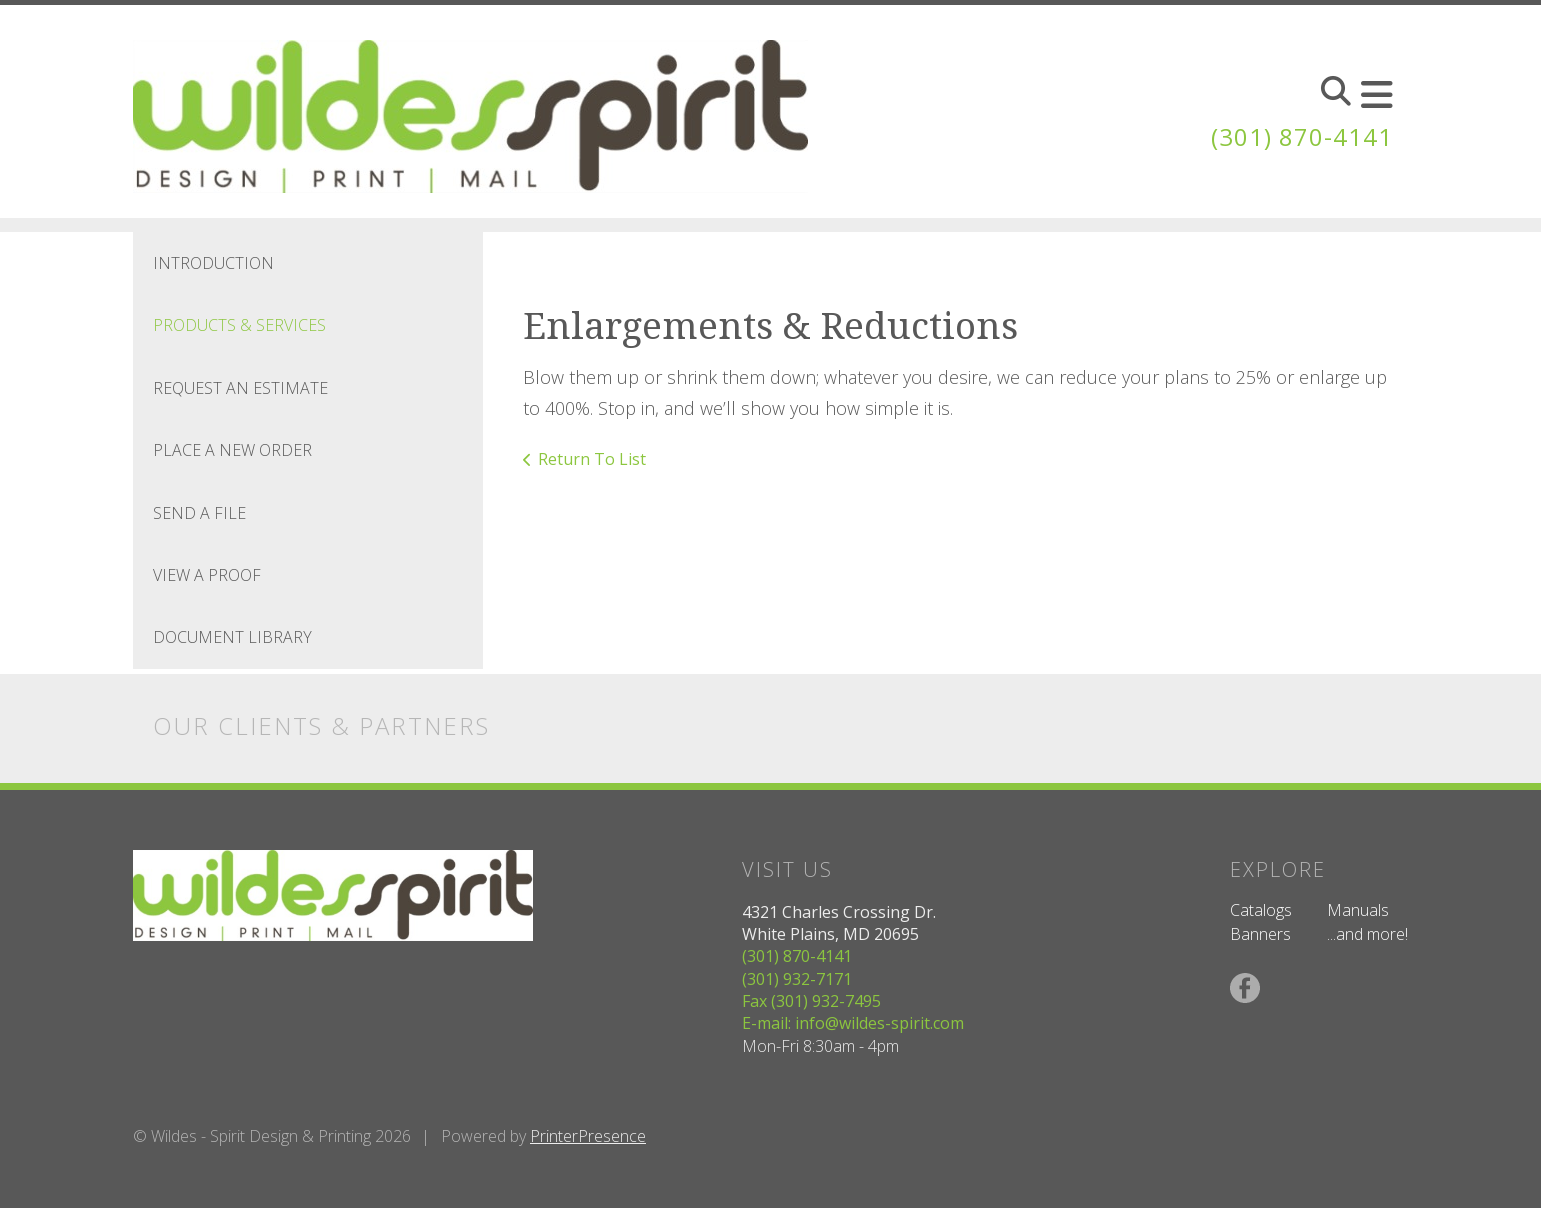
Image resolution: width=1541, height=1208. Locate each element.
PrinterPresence (588, 1136)
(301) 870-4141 (1302, 136)
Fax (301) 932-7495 (811, 1001)
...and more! (1367, 934)
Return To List (592, 459)
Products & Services (239, 325)
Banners (1260, 934)
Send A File (199, 513)
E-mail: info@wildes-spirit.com (853, 1023)
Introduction (213, 263)
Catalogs (1261, 910)
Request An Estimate (240, 388)
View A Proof (207, 575)
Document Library (232, 637)
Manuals (1358, 910)
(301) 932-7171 (797, 979)
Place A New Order (232, 450)
